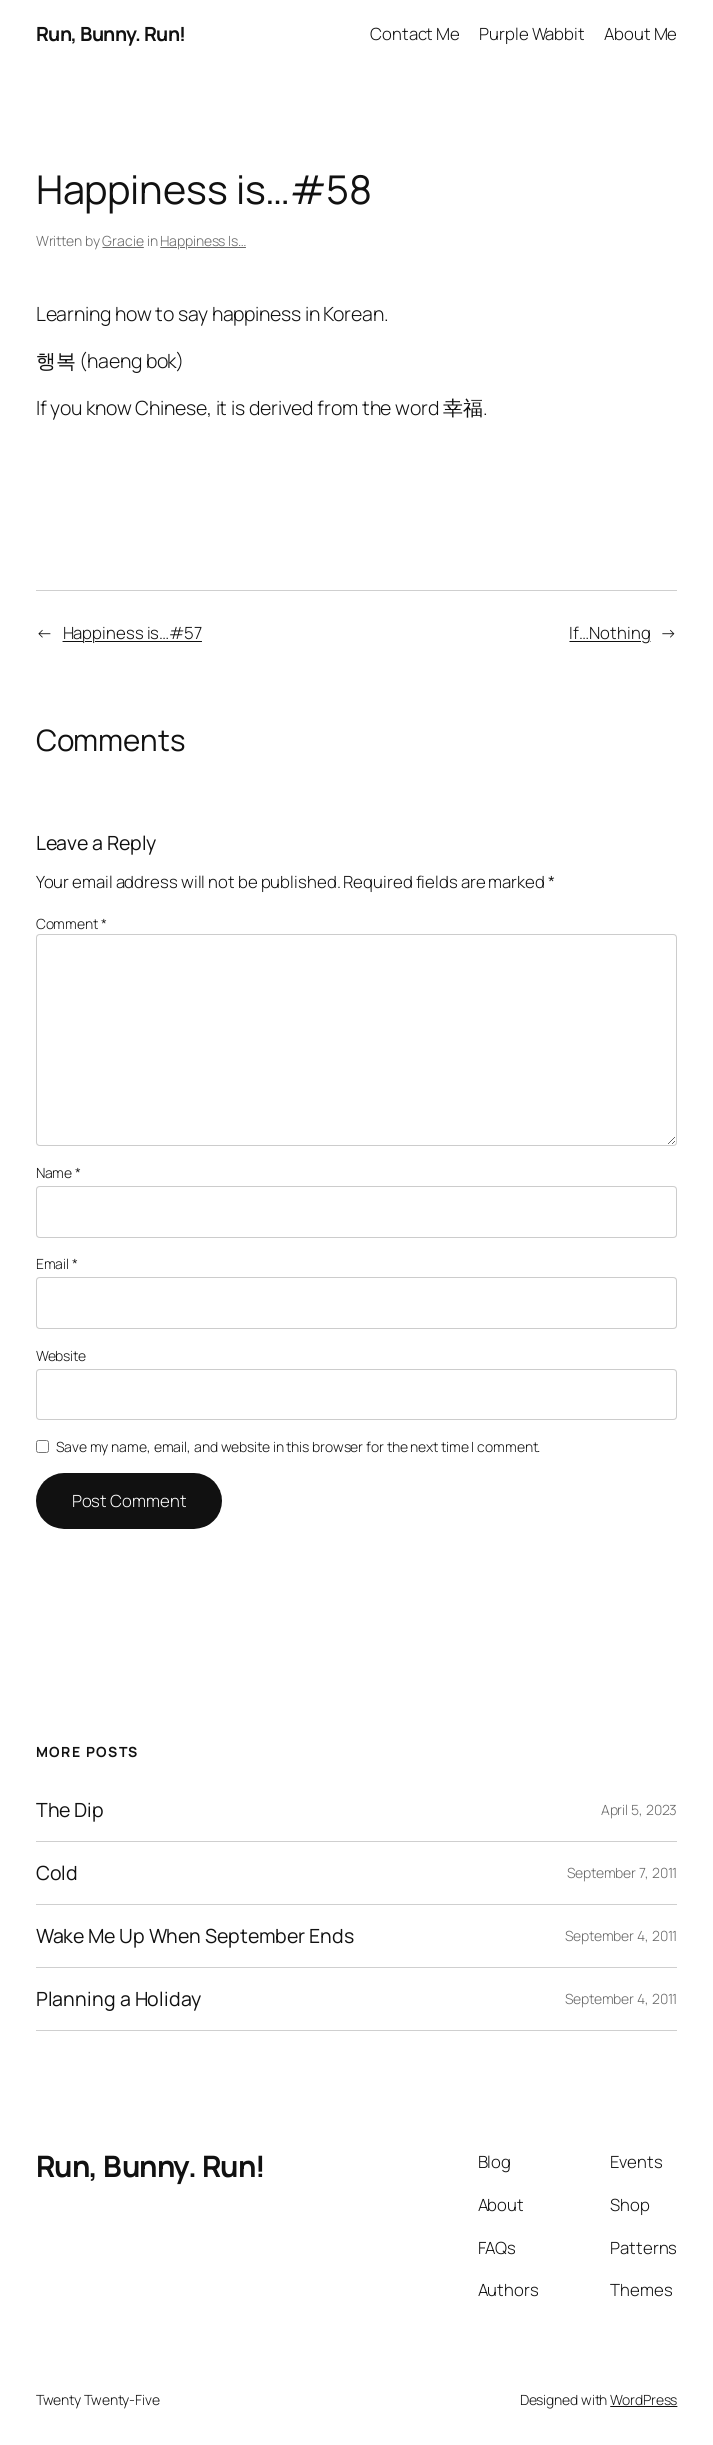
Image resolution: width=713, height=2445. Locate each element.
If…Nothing (609, 632)
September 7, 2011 (622, 1872)
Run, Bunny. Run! (111, 33)
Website (61, 1355)
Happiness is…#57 (132, 632)
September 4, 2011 (621, 1935)
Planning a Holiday (118, 1999)
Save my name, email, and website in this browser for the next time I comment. (298, 1446)
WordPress (643, 2399)
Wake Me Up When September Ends (195, 1936)
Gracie (122, 240)
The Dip (70, 1810)
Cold (57, 1873)
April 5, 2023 (639, 1809)
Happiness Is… (203, 240)
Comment (71, 923)
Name (58, 1172)
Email (57, 1263)
